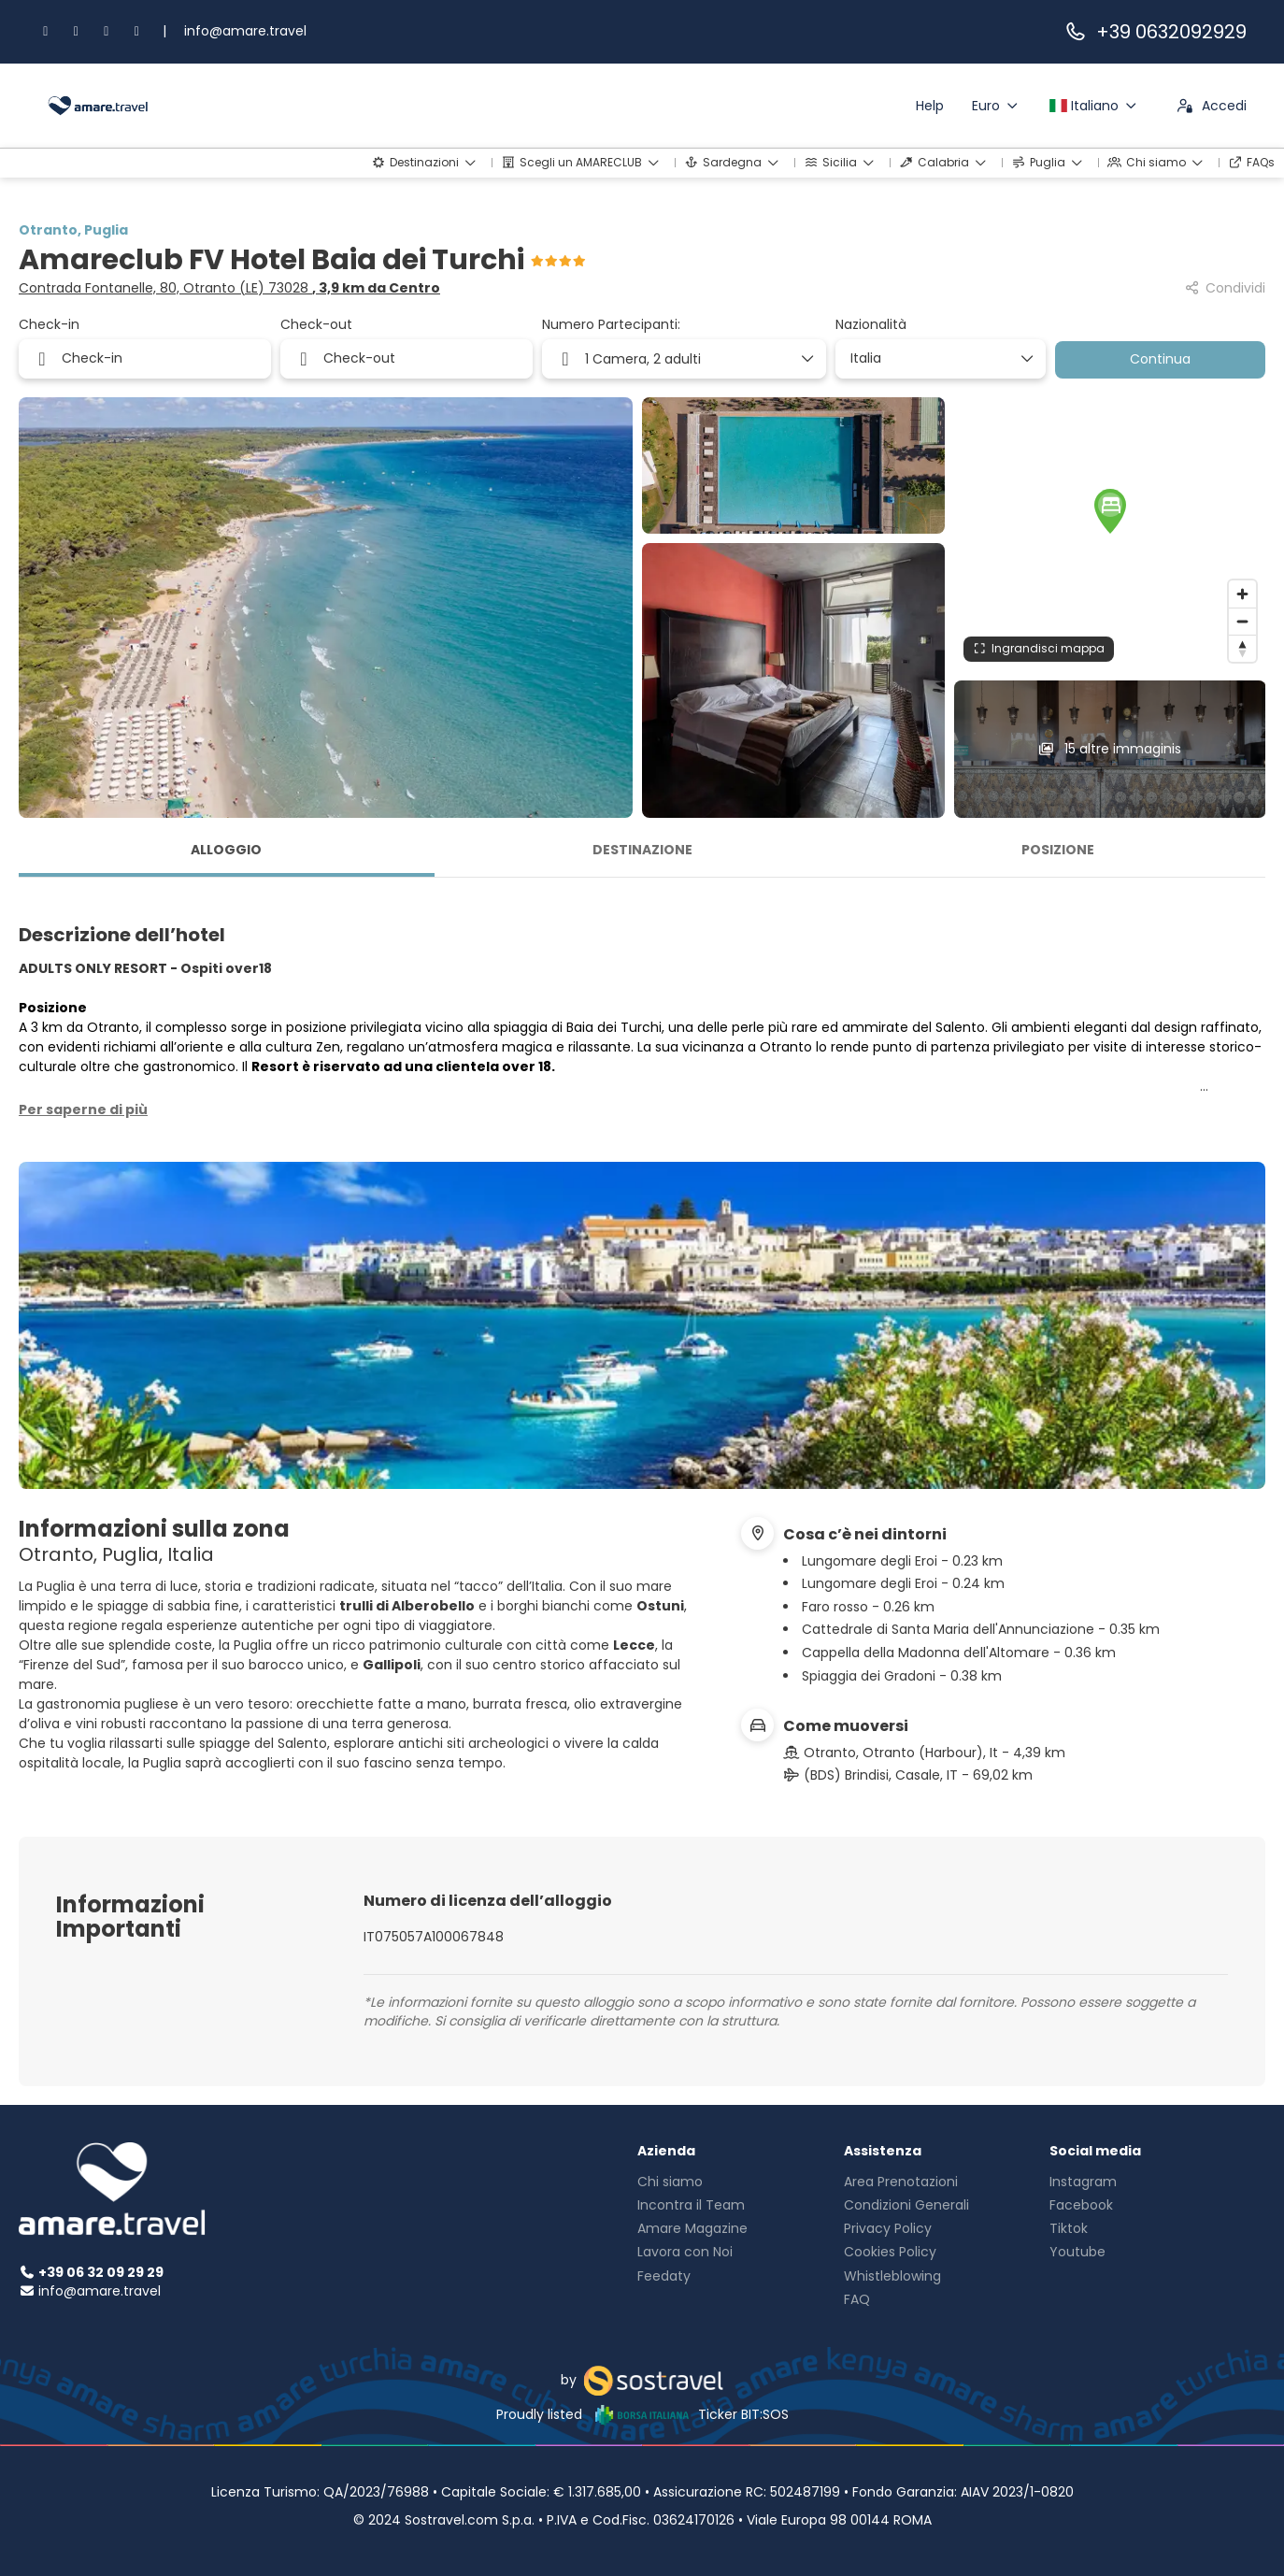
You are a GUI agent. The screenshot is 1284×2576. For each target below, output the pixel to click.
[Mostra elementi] (1026, 359)
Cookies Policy (890, 2251)
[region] (1110, 534)
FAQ (857, 2299)
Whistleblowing (892, 2276)
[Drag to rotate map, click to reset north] (1242, 648)
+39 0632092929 (1155, 32)
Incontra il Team (691, 2205)
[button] (1110, 511)
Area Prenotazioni (901, 2181)
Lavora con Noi (685, 2251)
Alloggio (226, 849)
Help (930, 105)
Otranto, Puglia (73, 230)
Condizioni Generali (906, 2205)
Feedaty (664, 2276)
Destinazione (642, 849)
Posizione (1057, 849)
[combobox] (933, 358)
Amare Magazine (692, 2228)
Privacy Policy (888, 2228)
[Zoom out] (1242, 621)
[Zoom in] (1242, 594)
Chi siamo (670, 2181)
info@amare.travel (245, 30)
